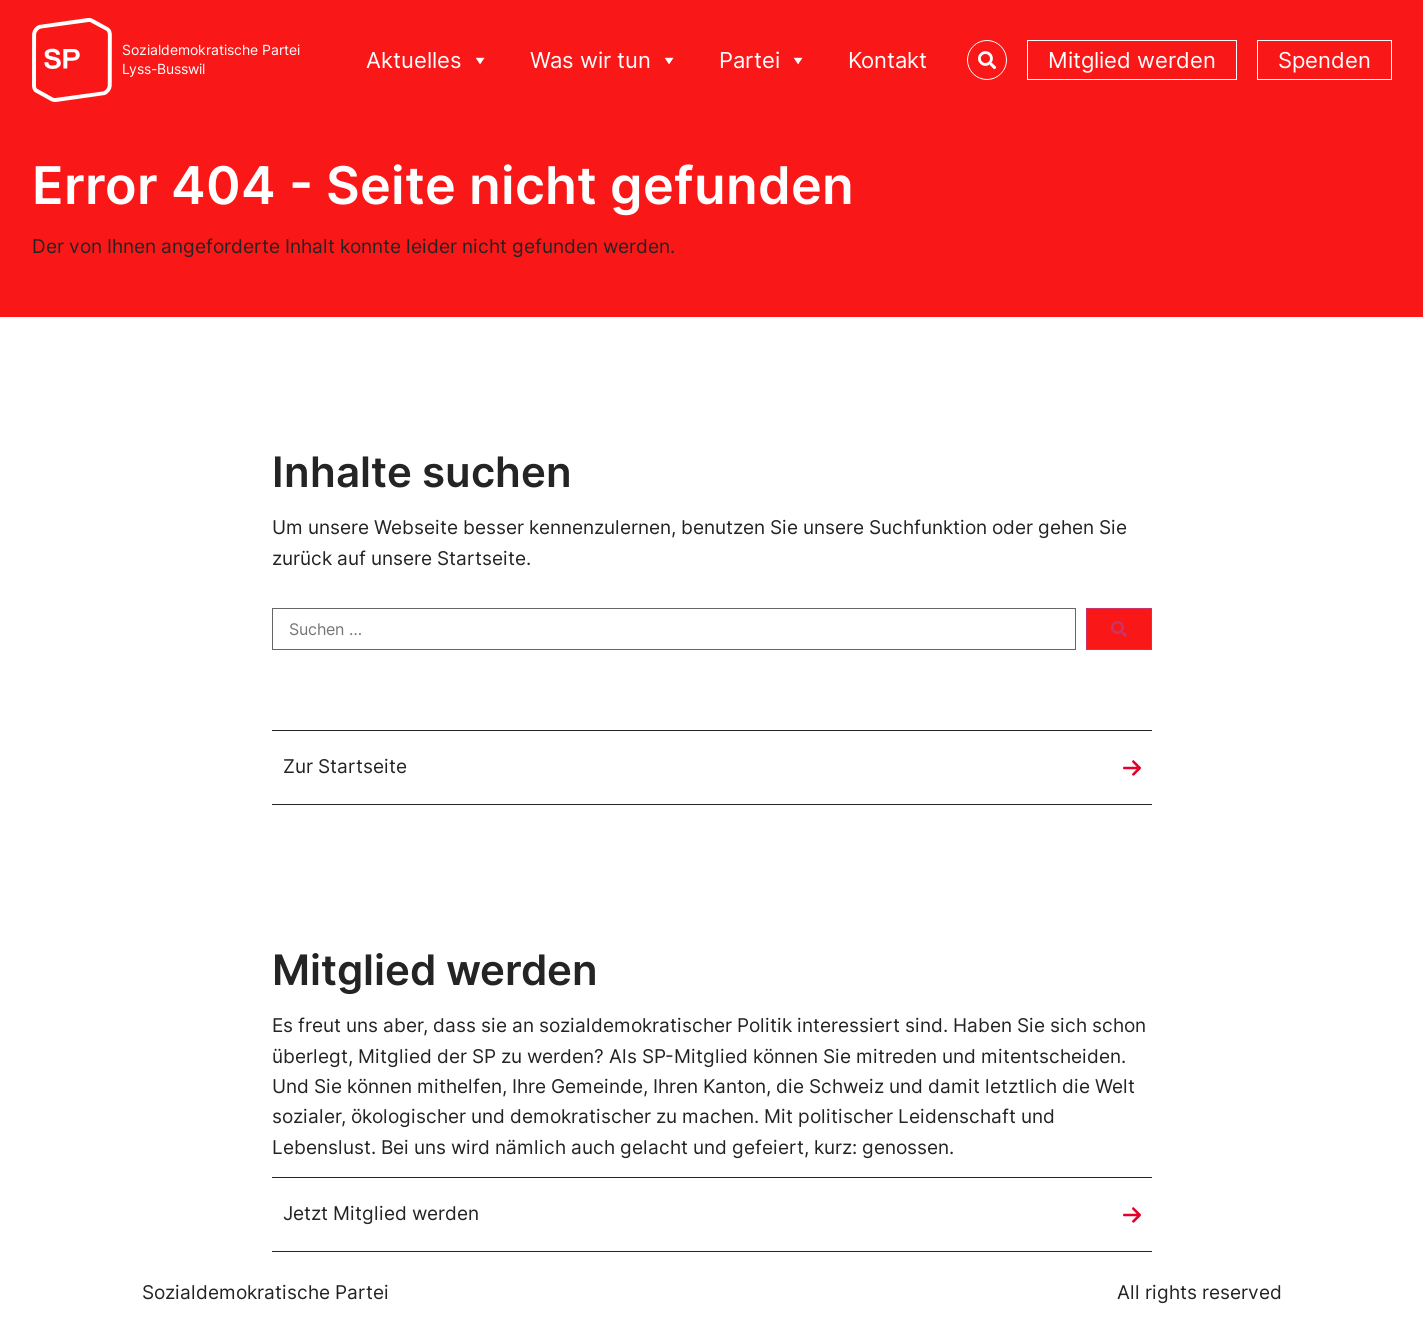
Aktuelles (428, 60)
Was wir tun (604, 60)
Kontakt (887, 60)
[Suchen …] (674, 629)
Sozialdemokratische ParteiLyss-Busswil (211, 59)
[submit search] (1119, 629)
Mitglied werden (1132, 60)
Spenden (1324, 60)
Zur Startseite (345, 766)
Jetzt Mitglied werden (381, 1213)
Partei (763, 60)
